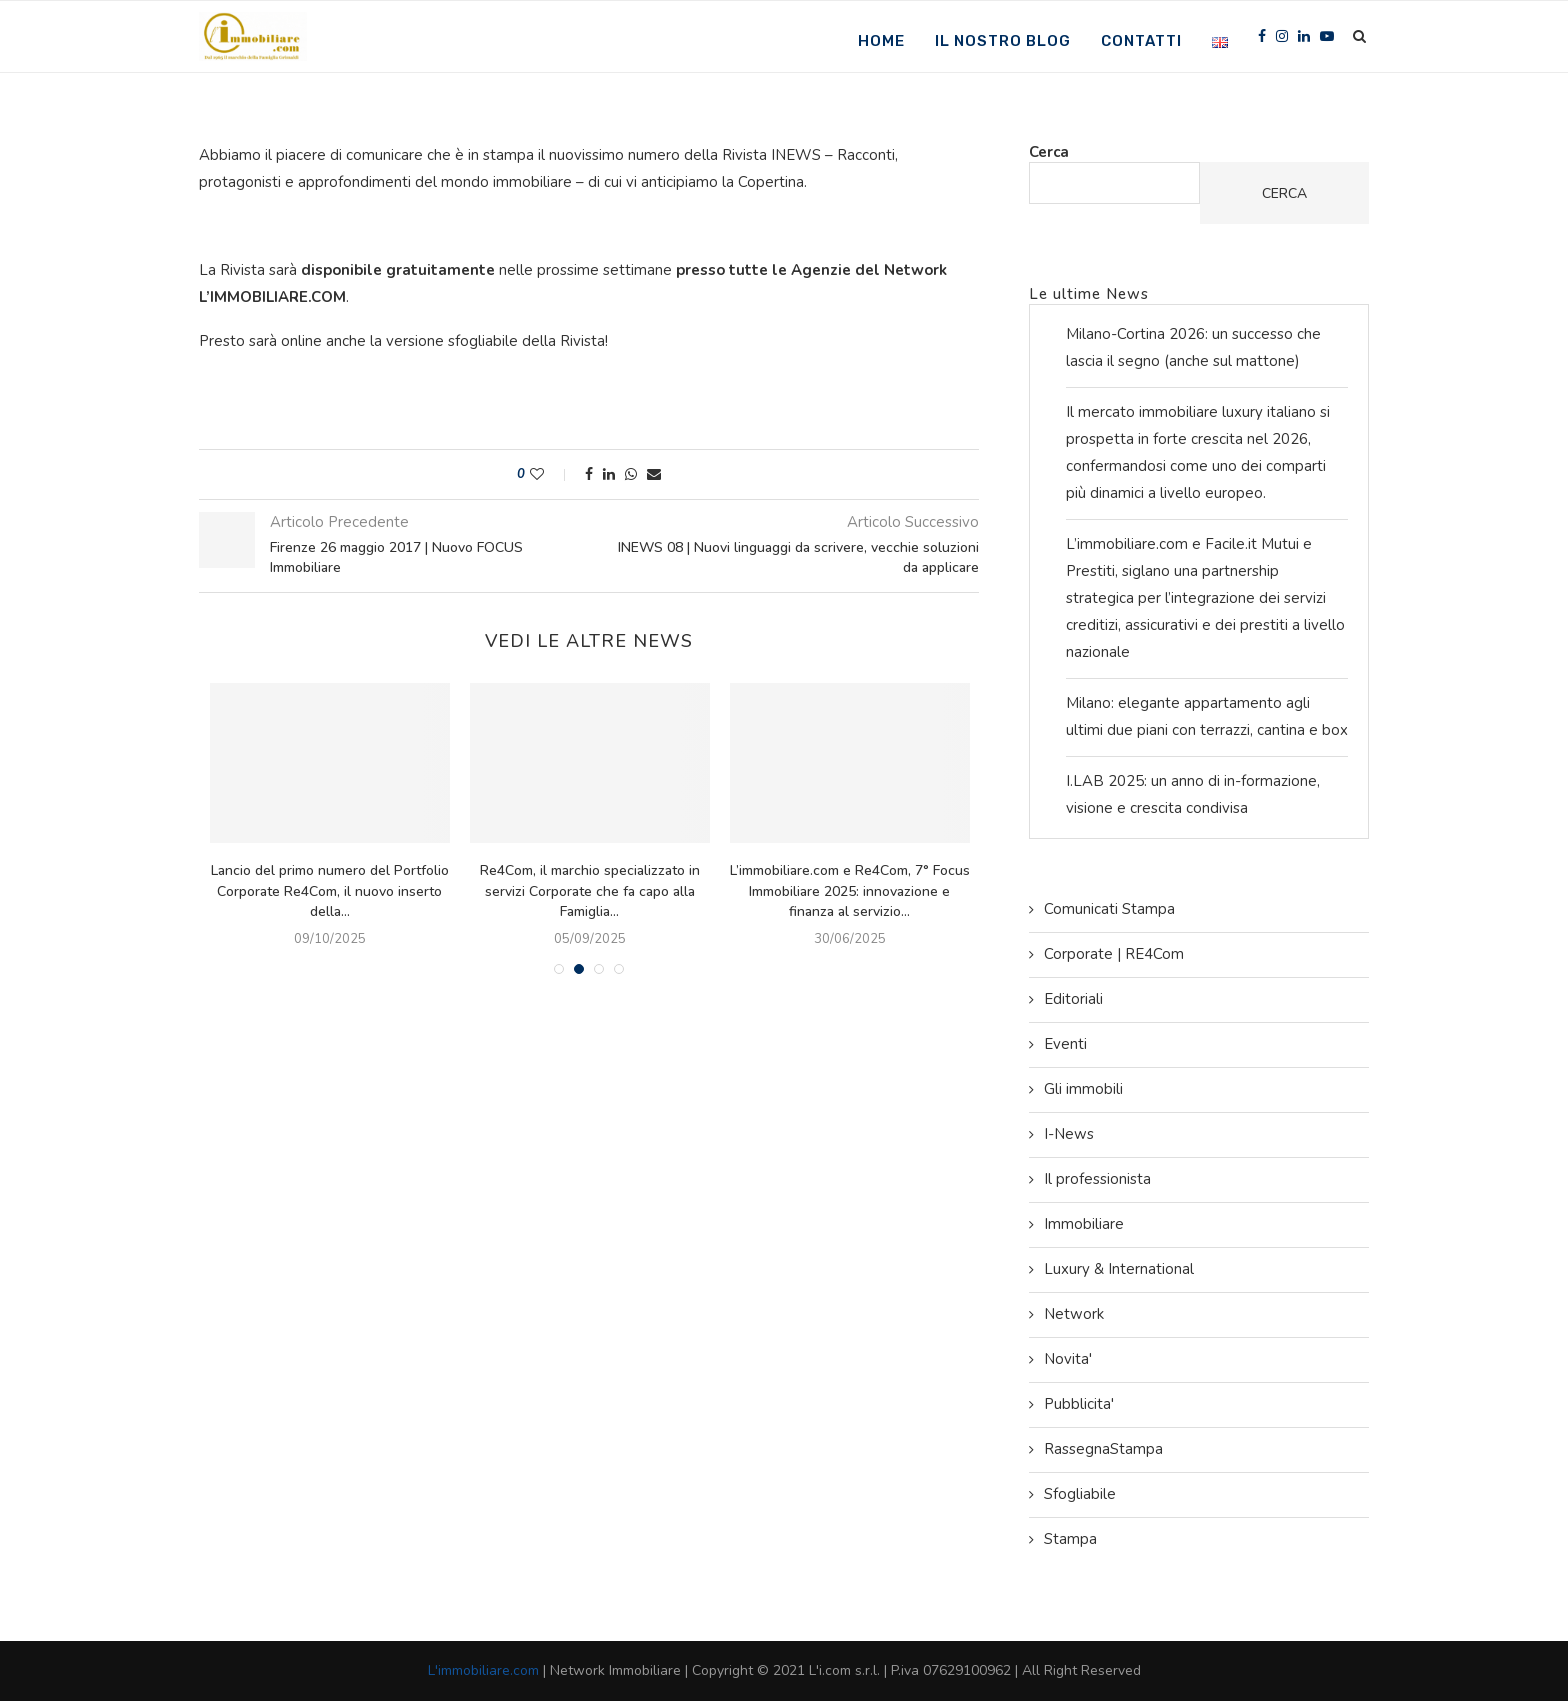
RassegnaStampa (1103, 1449)
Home (881, 41)
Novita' (1068, 1359)
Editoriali (1073, 999)
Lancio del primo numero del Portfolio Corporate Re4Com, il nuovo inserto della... (334, 891)
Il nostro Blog (1003, 41)
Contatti (1141, 41)
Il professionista (1097, 1179)
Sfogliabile (1080, 1494)
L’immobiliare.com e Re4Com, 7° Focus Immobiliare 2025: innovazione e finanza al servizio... (854, 891)
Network (1074, 1314)
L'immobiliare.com (483, 1670)
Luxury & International (1119, 1269)
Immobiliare (1084, 1224)
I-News (1069, 1134)
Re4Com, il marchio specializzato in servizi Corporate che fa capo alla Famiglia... (594, 891)
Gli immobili (1083, 1089)
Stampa (1070, 1539)
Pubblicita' (1079, 1404)
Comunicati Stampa (1109, 909)
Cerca (1049, 152)
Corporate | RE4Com (1114, 954)
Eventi (1065, 1044)
